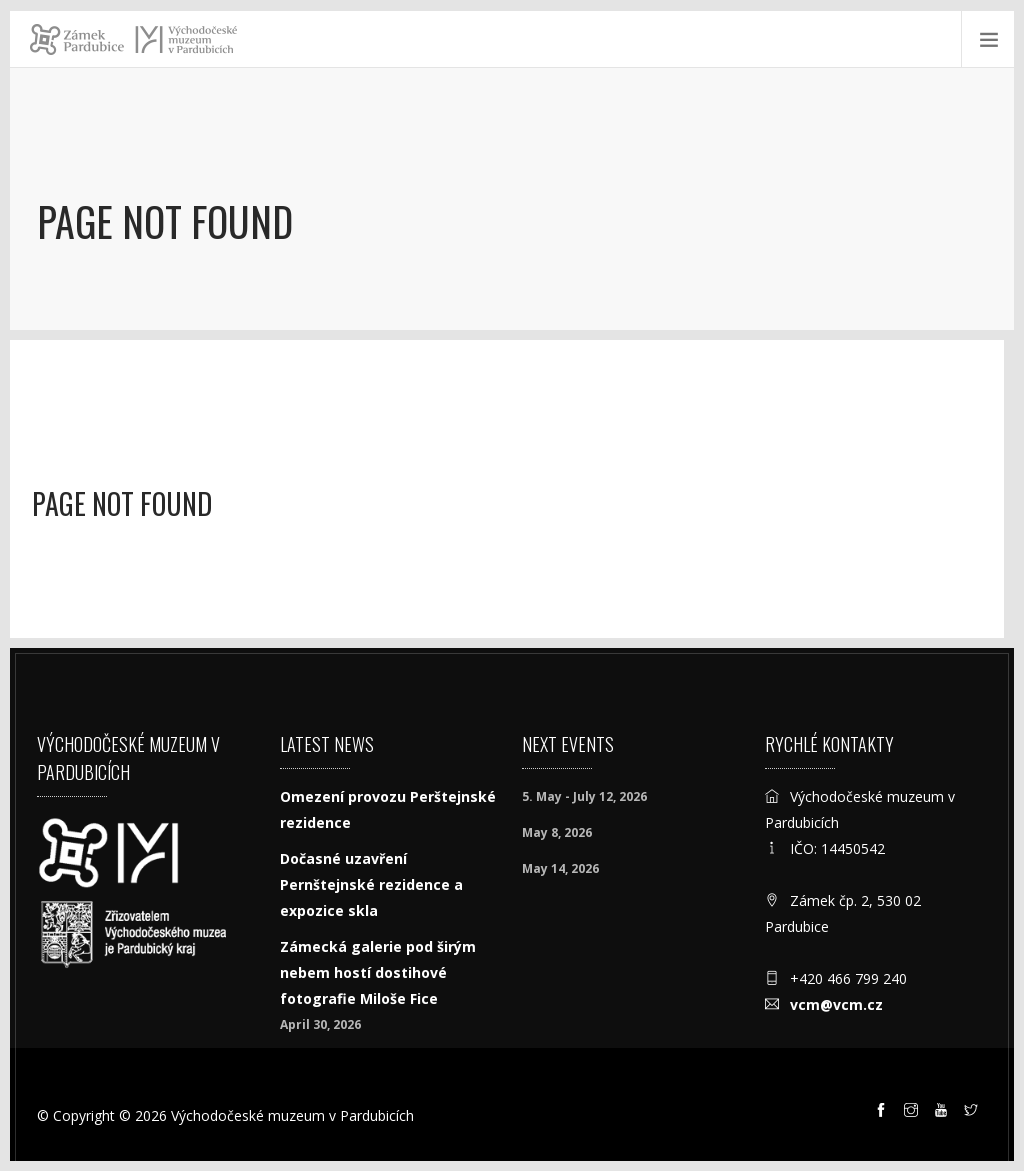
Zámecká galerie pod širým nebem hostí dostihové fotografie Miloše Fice (378, 972)
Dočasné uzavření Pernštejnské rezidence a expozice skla (371, 884)
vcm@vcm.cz (836, 1004)
